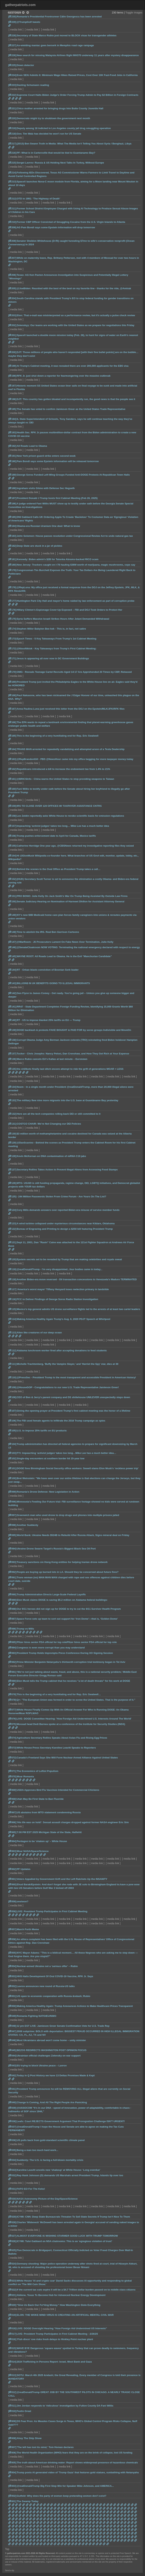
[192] (12, 446)
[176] (12, 609)
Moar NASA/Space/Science (33, 1851)
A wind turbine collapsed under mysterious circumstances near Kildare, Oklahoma (65, 1223)
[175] (12, 618)
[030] (12, 2198)
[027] (12, 2235)
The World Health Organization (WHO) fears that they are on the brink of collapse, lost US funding (74, 2452)
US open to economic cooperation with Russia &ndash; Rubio (53, 1996)
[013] (12, 2375)
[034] (12, 2160)
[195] (12, 409)
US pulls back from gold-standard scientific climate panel (51, 2140)
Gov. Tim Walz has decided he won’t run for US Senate (49, 133)
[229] (12, 22)
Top (7, 2549)
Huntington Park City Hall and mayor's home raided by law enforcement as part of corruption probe (75, 600)
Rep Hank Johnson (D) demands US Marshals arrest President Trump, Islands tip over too (70, 2175)
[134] (12, 1086)
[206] (12, 275)
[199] (12, 365)
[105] (12, 1430)
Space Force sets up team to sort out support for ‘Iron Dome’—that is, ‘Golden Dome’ (67, 1618)
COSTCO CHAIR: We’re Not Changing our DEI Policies (49, 1123)
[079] (12, 1694)
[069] (12, 1790)
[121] (12, 1242)
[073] (12, 1747)
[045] (12, 2050)
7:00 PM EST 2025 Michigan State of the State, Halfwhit (49, 1832)
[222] (12, 95)
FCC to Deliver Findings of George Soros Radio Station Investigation (57, 1299)
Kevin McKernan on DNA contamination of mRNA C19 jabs (51, 1156)
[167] (12, 708)
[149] (12, 915)
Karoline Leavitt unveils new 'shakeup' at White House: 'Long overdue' (58, 2170)
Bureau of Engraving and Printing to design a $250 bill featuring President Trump (65, 1228)
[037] (12, 2126)
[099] (12, 1491)
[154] (12, 855)
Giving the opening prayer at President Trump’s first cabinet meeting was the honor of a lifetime (73, 1410)
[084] (12, 1647)
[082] (12, 1662)
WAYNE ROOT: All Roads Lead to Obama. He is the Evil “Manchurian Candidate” (64, 956)
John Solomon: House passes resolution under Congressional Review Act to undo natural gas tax (75, 536)
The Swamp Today (27, 2501)
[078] (12, 1699)
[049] (12, 2016)
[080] (12, 1680)
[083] (12, 1653)
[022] (12, 2289)
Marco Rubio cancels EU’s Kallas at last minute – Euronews (52, 1059)
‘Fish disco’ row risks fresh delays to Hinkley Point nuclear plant (55, 2339)
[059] (12, 1901)
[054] (12, 1966)
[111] (12, 1364)
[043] (12, 2065)
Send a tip (9, 2570)
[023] (12, 2280)
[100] (12, 1478)
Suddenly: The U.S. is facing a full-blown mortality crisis (50, 2160)
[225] (12, 65)
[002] (12, 2495)
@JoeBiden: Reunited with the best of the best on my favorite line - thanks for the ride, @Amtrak (74, 288)
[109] (12, 1387)
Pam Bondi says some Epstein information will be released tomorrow (58, 461)
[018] (12, 2328)
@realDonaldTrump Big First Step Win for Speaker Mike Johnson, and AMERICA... (65, 2486)
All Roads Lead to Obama (32, 446)
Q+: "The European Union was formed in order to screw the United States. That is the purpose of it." (76, 1699)
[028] (12, 2222)
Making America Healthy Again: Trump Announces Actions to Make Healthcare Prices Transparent (75, 2006)
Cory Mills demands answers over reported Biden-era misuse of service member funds (68, 1210)
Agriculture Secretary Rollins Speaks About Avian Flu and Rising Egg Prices (62, 1737)
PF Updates (23, 1869)
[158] (12, 815)
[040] (12, 2102)
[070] (12, 1776)
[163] (12, 759)
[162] (12, 769)
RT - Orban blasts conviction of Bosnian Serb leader (47, 969)
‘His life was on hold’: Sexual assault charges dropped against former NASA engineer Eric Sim (73, 1822)
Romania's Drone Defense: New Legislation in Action (48, 1491)
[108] (12, 1397)
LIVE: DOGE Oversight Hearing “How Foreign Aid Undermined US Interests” (62, 2328)
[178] (12, 587)
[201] (12, 335)
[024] (12, 2263)
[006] (12, 2452)
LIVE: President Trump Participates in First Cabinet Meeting (52, 1911)
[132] (12, 1113)
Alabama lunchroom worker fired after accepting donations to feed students (62, 1350)
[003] (12, 2486)
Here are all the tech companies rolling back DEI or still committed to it (58, 1113)
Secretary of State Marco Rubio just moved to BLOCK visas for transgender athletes (67, 35)
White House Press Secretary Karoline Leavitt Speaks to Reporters (56, 1747)
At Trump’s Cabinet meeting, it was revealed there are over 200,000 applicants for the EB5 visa (73, 365)
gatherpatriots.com (20, 5)
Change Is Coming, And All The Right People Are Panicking (52, 2102)
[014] (12, 2361)
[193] (12, 432)
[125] (12, 1196)
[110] (12, 1377)
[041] (12, 2089)
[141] (12, 1006)
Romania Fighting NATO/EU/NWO (36, 2016)
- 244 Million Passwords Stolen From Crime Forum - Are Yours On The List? (61, 1196)
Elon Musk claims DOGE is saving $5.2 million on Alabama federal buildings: (62, 1599)
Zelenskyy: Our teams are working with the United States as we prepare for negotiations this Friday (75, 325)
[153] (12, 869)
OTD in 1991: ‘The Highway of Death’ (38, 198)
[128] (12, 1156)
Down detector (25, 65)
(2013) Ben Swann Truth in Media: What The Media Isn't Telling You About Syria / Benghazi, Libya (74, 143)
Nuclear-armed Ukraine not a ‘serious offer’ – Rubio (47, 1966)
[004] (12, 2472)
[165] (12, 735)
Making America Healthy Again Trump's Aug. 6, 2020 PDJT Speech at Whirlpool (63, 1319)
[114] (12, 1319)
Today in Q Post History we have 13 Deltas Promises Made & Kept (56, 2075)
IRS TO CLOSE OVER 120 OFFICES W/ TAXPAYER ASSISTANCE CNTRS (59, 805)
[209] (12, 227)
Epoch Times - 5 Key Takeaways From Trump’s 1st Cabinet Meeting (56, 638)
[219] (12, 128)
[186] (12, 503)
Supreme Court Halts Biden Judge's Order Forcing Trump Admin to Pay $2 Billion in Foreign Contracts (77, 95)
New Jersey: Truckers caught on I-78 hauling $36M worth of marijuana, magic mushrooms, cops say (76, 564)
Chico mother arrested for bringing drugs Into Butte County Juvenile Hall (60, 108)
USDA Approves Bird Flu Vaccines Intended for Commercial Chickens (58, 1790)
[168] (12, 695)
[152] (12, 879)
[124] (12, 1210)
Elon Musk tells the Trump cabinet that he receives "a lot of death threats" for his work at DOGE (73, 1680)
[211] (12, 208)
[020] (12, 2305)
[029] (12, 2216)
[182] (12, 545)
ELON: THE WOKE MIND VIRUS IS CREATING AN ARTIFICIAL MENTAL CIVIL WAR (65, 2315)
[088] (12, 1608)
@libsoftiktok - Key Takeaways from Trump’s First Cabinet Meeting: (56, 648)
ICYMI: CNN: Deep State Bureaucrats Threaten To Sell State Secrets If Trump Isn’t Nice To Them (73, 2216)
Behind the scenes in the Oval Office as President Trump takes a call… (58, 869)
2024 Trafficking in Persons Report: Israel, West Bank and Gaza (54, 2361)
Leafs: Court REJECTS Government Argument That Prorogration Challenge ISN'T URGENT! (71, 2121)
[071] (12, 1771)
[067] (12, 1812)
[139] (12, 1030)
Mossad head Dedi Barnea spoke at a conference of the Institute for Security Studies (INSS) (71, 1724)
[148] (12, 932)
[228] (12, 35)
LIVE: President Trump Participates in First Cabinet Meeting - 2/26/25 (57, 2333)
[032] (12, 2175)
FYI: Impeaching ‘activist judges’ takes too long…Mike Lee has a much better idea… (66, 1453)
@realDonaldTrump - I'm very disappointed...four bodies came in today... (59, 1269)
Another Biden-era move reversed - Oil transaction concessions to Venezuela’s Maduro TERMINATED (77, 1279)
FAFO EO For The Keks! (31, 2188)
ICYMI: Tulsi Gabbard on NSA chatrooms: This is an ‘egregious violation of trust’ (64, 2241)
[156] (12, 835)
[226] (12, 55)
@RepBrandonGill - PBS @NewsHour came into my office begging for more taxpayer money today (75, 759)
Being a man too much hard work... (37, 2150)
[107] (12, 1410)
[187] (12, 498)
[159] (12, 805)
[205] (12, 288)
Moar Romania (25, 1776)
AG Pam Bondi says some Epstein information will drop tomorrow (56, 227)
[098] (12, 1501)
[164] (12, 749)
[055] (12, 1952)
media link (16, 29)
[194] (12, 419)
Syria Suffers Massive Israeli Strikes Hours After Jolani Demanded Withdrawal (63, 618)
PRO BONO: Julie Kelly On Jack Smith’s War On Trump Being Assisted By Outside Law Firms (72, 896)
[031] (12, 2188)
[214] (12, 172)
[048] (12, 2025)
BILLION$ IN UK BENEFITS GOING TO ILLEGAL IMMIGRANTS (53, 983)
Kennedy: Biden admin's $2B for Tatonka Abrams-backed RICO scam (57, 559)
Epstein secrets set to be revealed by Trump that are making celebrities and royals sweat (69, 1259)
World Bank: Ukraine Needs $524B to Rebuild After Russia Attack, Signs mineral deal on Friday (73, 1535)
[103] (12, 1453)
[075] (12, 1724)
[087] (12, 1618)
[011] (12, 2405)
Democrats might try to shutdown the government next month (53, 118)
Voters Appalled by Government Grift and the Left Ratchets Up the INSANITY (62, 1879)
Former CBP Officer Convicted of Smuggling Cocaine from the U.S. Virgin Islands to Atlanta (71, 222)
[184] (12, 526)
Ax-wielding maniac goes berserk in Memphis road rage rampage (55, 45)
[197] (12, 385)
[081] (12, 1671)
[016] (12, 2339)
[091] (12, 1577)
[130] (12, 1133)
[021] (12, 2295)
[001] (12, 2501)
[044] (12, 2055)
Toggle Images (133, 12)
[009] (12, 2421)
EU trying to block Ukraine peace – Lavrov (42, 2065)
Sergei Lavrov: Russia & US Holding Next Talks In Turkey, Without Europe (60, 162)
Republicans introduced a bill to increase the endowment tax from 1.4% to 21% (63, 769)
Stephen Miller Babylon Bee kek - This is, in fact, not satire (51, 628)
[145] (12, 956)
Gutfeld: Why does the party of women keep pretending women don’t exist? (61, 2495)
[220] (12, 118)
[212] (12, 198)
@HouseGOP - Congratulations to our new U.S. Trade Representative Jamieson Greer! (68, 1387)
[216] (12, 152)
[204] (12, 298)
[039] (12, 2107)
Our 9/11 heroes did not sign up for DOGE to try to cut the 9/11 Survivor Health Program (69, 1608)
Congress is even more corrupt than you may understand (51, 1647)
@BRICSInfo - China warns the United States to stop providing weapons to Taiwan (65, 779)
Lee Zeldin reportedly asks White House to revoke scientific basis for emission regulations (70, 815)
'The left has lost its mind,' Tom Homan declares (45, 2447)
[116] (12, 1299)
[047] (12, 2031)
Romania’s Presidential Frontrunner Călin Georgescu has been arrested (59, 16)
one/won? (22, 1901)
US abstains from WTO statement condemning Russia (49, 1812)
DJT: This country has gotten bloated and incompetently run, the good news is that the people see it (76, 399)
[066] (12, 1822)
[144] (12, 969)
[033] (12, 2170)
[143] (12, 983)
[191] (12, 455)
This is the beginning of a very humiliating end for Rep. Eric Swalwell (57, 735)
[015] (12, 2348)
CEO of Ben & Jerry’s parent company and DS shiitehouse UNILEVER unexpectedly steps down (73, 1397)
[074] (12, 1737)
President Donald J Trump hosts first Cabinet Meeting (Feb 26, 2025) (57, 498)
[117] (12, 1289)
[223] (12, 85)
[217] (12, 143)
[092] (12, 1572)
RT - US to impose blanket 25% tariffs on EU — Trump (48, 1020)
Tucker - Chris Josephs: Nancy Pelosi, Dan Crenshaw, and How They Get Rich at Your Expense (73, 1053)
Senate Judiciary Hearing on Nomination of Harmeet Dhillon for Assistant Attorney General (70, 901)
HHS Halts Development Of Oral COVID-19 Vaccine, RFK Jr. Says (55, 1976)
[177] (12, 600)
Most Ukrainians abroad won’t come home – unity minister (51, 2040)
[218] (12, 133)
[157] (12, 825)
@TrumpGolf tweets (28, 22)
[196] (12, 399)
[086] (12, 1628)
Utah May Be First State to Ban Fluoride (40, 1799)
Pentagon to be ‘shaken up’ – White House (42, 1841)
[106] (12, 1420)
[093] (12, 1562)
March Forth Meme (28, 1929)
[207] (12, 257)
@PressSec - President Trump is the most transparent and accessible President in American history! (76, 1377)
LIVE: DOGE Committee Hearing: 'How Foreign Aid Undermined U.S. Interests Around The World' (74, 1718)
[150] (12, 901)
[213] (12, 181)
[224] (12, 75)
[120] (12, 1259)
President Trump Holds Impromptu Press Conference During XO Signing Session (65, 1653)
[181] (12, 559)
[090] (12, 1594)
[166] (12, 722)
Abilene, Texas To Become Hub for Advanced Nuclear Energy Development (61, 2295)
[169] (12, 681)
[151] (12, 896)
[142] (12, 993)
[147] (12, 941)
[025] (12, 2250)
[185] (12, 517)
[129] (12, 1142)
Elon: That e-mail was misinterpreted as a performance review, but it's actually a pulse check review (76, 315)
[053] (12, 1976)
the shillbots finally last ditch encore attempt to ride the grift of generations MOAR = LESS (70, 1069)
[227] (12, 45)
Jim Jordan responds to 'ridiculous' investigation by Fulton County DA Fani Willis (65, 2405)
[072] (12, 1757)
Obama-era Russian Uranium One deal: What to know (48, 526)
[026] (12, 2241)
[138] (12, 1040)
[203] (12, 315)
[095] (12, 1535)
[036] (12, 2140)
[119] (12, 1269)
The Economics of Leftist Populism (37, 1771)
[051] (12, 1996)
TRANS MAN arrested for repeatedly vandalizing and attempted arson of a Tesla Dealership (70, 749)
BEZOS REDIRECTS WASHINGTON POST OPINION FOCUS (51, 2050)
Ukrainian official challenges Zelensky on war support (49, 2055)
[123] (12, 1223)
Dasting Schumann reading (33, 85)
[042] (12, 2075)
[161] (12, 779)
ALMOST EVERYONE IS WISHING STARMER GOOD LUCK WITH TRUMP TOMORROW (67, 2235)
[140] (12, 1020)
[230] (12, 16)
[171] (12, 658)
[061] (12, 1879)
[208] (12, 240)
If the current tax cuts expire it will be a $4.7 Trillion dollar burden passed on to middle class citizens (76, 2289)
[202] (12, 325)
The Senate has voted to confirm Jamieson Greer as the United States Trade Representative (71, 409)
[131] (12, 1123)
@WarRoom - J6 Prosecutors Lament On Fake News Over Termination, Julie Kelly (65, 941)
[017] (12, 2333)
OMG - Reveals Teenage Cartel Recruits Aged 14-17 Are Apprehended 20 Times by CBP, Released (74, 672)
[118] (12, 1279)
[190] (12, 461)
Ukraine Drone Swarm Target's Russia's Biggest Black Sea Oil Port (56, 1548)
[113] (12, 1332)
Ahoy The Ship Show (29, 2438)
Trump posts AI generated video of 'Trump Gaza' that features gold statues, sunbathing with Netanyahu (78, 2472)
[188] (12, 488)
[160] (12, 788)
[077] (12, 1709)
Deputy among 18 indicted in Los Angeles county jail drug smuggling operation (64, 128)
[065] (12, 1832)
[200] (12, 352)
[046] (12, 2040)
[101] (12, 1468)
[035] (12, 2150)
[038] (12, 2121)
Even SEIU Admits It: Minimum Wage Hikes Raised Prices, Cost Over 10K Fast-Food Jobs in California (77, 75)
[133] (12, 1100)
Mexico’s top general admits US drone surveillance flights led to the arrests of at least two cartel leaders (78, 1309)
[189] (12, 474)
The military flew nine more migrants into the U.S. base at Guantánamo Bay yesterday (67, 1100)
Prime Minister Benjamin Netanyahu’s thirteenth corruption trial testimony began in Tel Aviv (71, 1662)
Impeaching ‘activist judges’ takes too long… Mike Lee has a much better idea (63, 825)
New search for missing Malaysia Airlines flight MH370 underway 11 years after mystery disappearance (78, 55)
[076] (12, 1718)
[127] (12, 1169)
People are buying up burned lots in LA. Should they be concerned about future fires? (68, 1572)
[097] (12, 1515)
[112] (12, 1350)
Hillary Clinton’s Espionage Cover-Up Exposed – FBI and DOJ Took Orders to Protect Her (69, 609)
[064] (12, 1841)
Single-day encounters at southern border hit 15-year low (50, 1458)
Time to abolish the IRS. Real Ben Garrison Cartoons (48, 932)
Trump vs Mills (25, 1628)
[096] (12, 1525)
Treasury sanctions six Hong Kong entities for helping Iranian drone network (62, 1562)
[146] (12, 947)
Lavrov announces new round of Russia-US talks (46, 1986)
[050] (12, 2006)
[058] (12, 1911)
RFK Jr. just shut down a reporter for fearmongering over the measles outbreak (64, 375)
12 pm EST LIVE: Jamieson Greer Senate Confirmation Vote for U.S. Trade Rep (63, 2025)
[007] (12, 2447)
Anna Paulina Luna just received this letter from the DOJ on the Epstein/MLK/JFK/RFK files (70, 708)
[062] (12, 1869)
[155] (12, 845)
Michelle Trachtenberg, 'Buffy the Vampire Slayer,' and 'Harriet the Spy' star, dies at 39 (67, 1364)
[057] (12, 1929)
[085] (12, 1642)
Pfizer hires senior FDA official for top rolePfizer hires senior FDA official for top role (67, 1642)
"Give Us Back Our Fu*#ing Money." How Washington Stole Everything (58, 2305)
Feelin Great (24, 2411)
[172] (12, 648)
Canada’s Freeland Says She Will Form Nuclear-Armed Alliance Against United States (67, 1757)
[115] (12, 1309)
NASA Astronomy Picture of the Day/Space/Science (47, 2198)
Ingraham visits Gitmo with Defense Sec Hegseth (46, 488)
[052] (12, 1986)
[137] (12, 1053)
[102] (12, 1458)
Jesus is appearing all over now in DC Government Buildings (53, 658)
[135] (12, 1069)
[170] (12, 672)
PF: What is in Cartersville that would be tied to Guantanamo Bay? (56, 152)
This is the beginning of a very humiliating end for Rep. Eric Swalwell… (59, 1694)
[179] (12, 570)
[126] (12, 1183)
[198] (12, 375)
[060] (12, 1884)
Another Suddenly (27, 1525)
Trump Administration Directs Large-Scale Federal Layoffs (51, 1594)
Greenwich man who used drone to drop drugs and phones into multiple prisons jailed (68, 1515)
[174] (12, 628)
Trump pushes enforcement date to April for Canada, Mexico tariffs (56, 835)
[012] (12, 2392)
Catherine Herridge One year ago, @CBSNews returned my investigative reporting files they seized (75, 845)
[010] (12, 2411)
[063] (12, 1851)
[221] (12, 108)
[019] (12, 2315)
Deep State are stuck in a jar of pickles (39, 545)
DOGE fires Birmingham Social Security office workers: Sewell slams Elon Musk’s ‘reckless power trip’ (78, 1468)
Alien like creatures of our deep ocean (39, 1332)
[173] (12, 638)
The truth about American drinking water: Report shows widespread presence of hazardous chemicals (77, 2462)
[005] (12, 2462)
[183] (12, 536)
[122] (12, 1228)
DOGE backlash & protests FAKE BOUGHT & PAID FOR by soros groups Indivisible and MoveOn (74, 1030)
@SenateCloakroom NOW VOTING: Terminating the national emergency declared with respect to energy (78, 947)
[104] (12, 1444)
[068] (12, 1799)
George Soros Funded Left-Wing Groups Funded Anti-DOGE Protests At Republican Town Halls (73, 474)
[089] (12, 1599)
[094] (12, 1548)
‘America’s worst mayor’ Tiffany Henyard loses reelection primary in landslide (63, 1289)
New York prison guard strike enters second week (46, 455)
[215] (12, 162)
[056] (12, 1939)
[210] (12, 222)
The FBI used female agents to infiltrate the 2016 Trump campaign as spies (61, 1420)
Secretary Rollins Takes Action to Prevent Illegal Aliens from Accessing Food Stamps (67, 1169)
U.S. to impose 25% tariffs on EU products (42, 1430)
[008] (12, 2438)
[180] (12, 564)
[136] (12, 1059)
